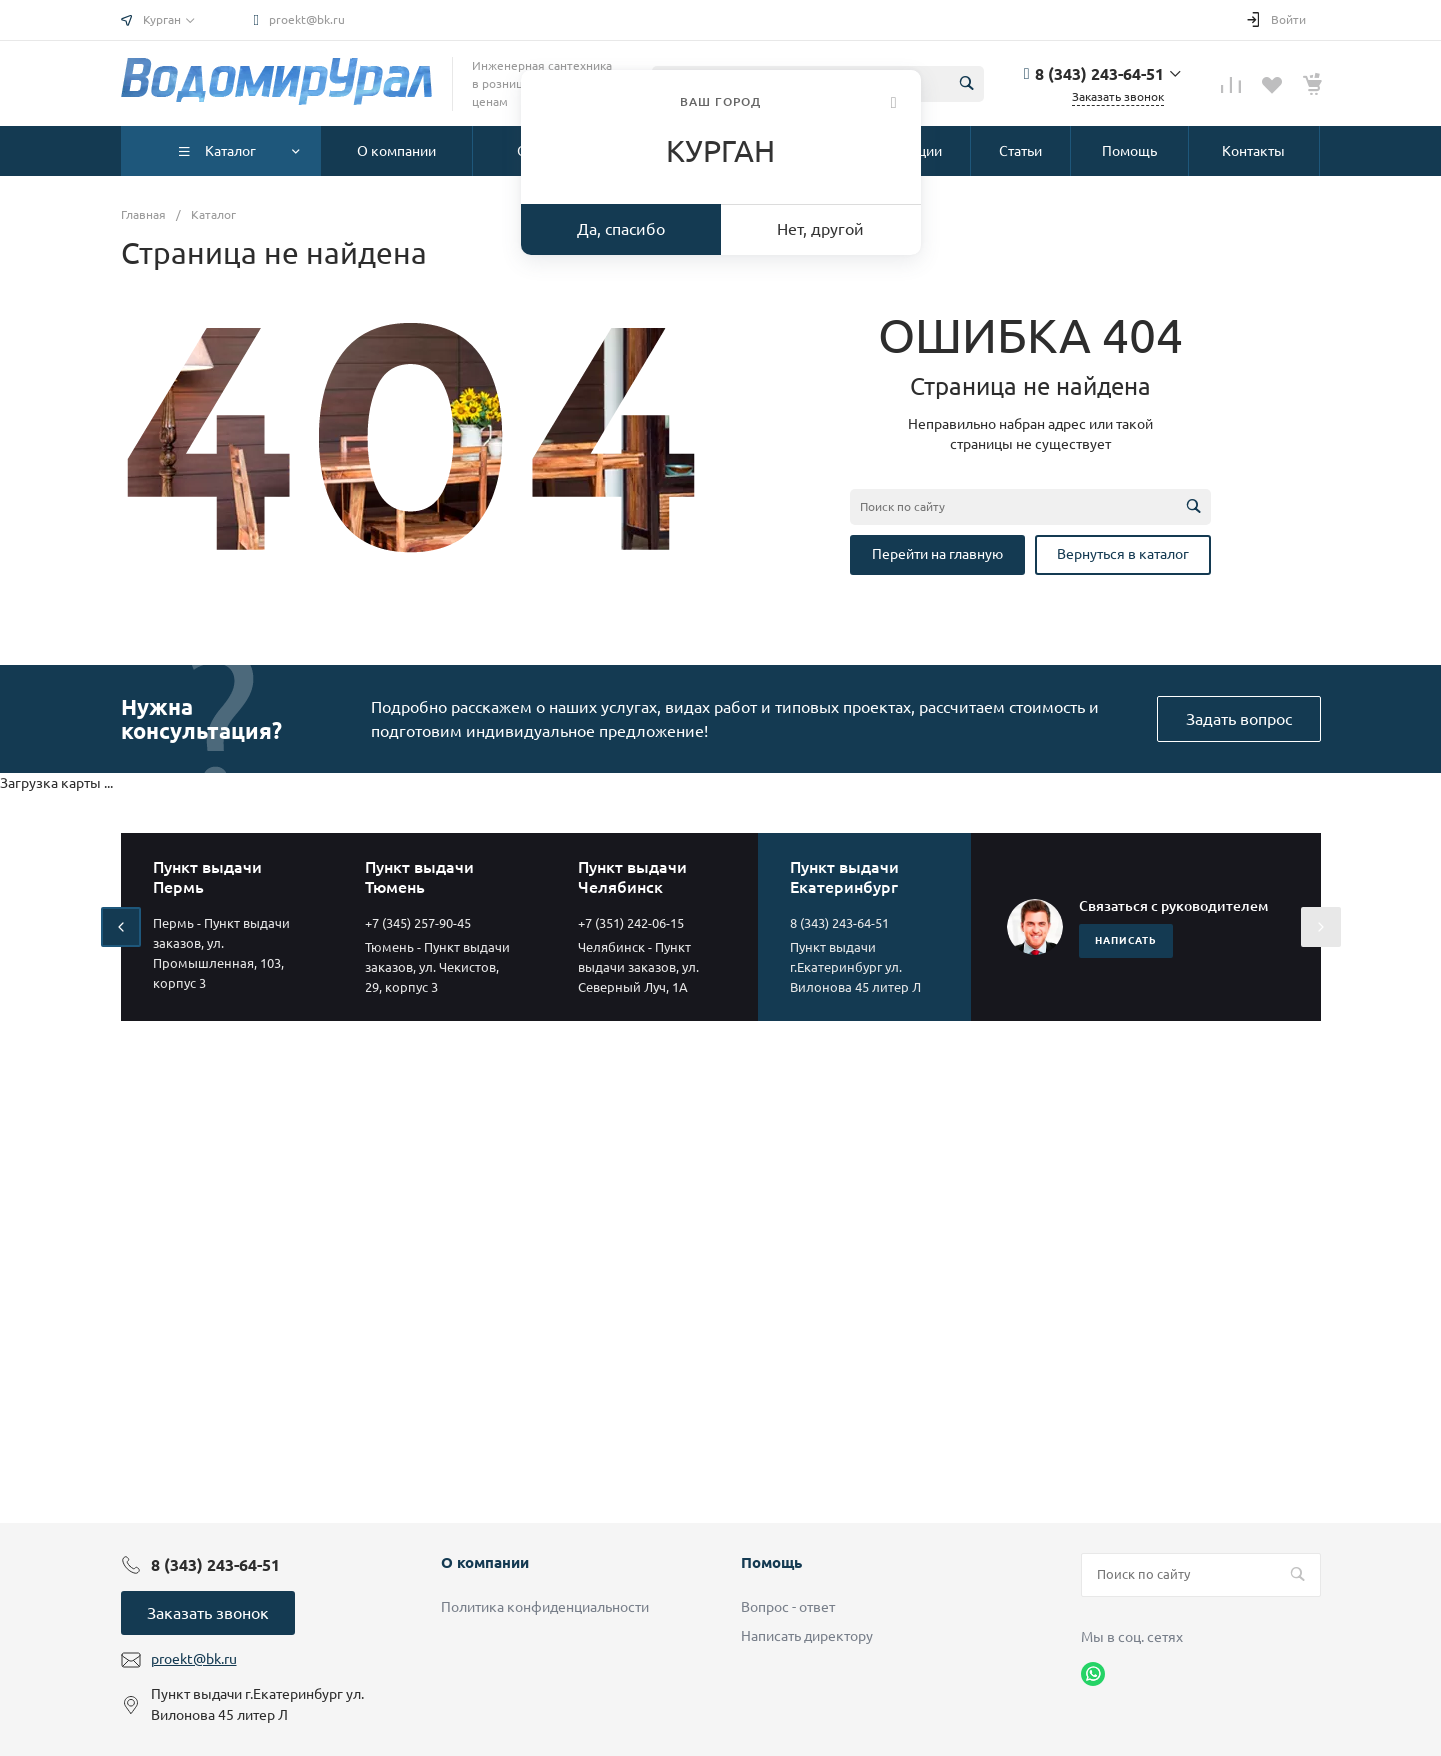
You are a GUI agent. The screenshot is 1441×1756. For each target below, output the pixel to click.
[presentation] (121, 927)
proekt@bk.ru (307, 19)
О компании (485, 1562)
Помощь (771, 1562)
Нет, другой (820, 229)
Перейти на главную (937, 554)
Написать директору (807, 1636)
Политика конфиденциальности (545, 1607)
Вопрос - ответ (788, 1607)
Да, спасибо (621, 229)
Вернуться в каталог (1123, 554)
